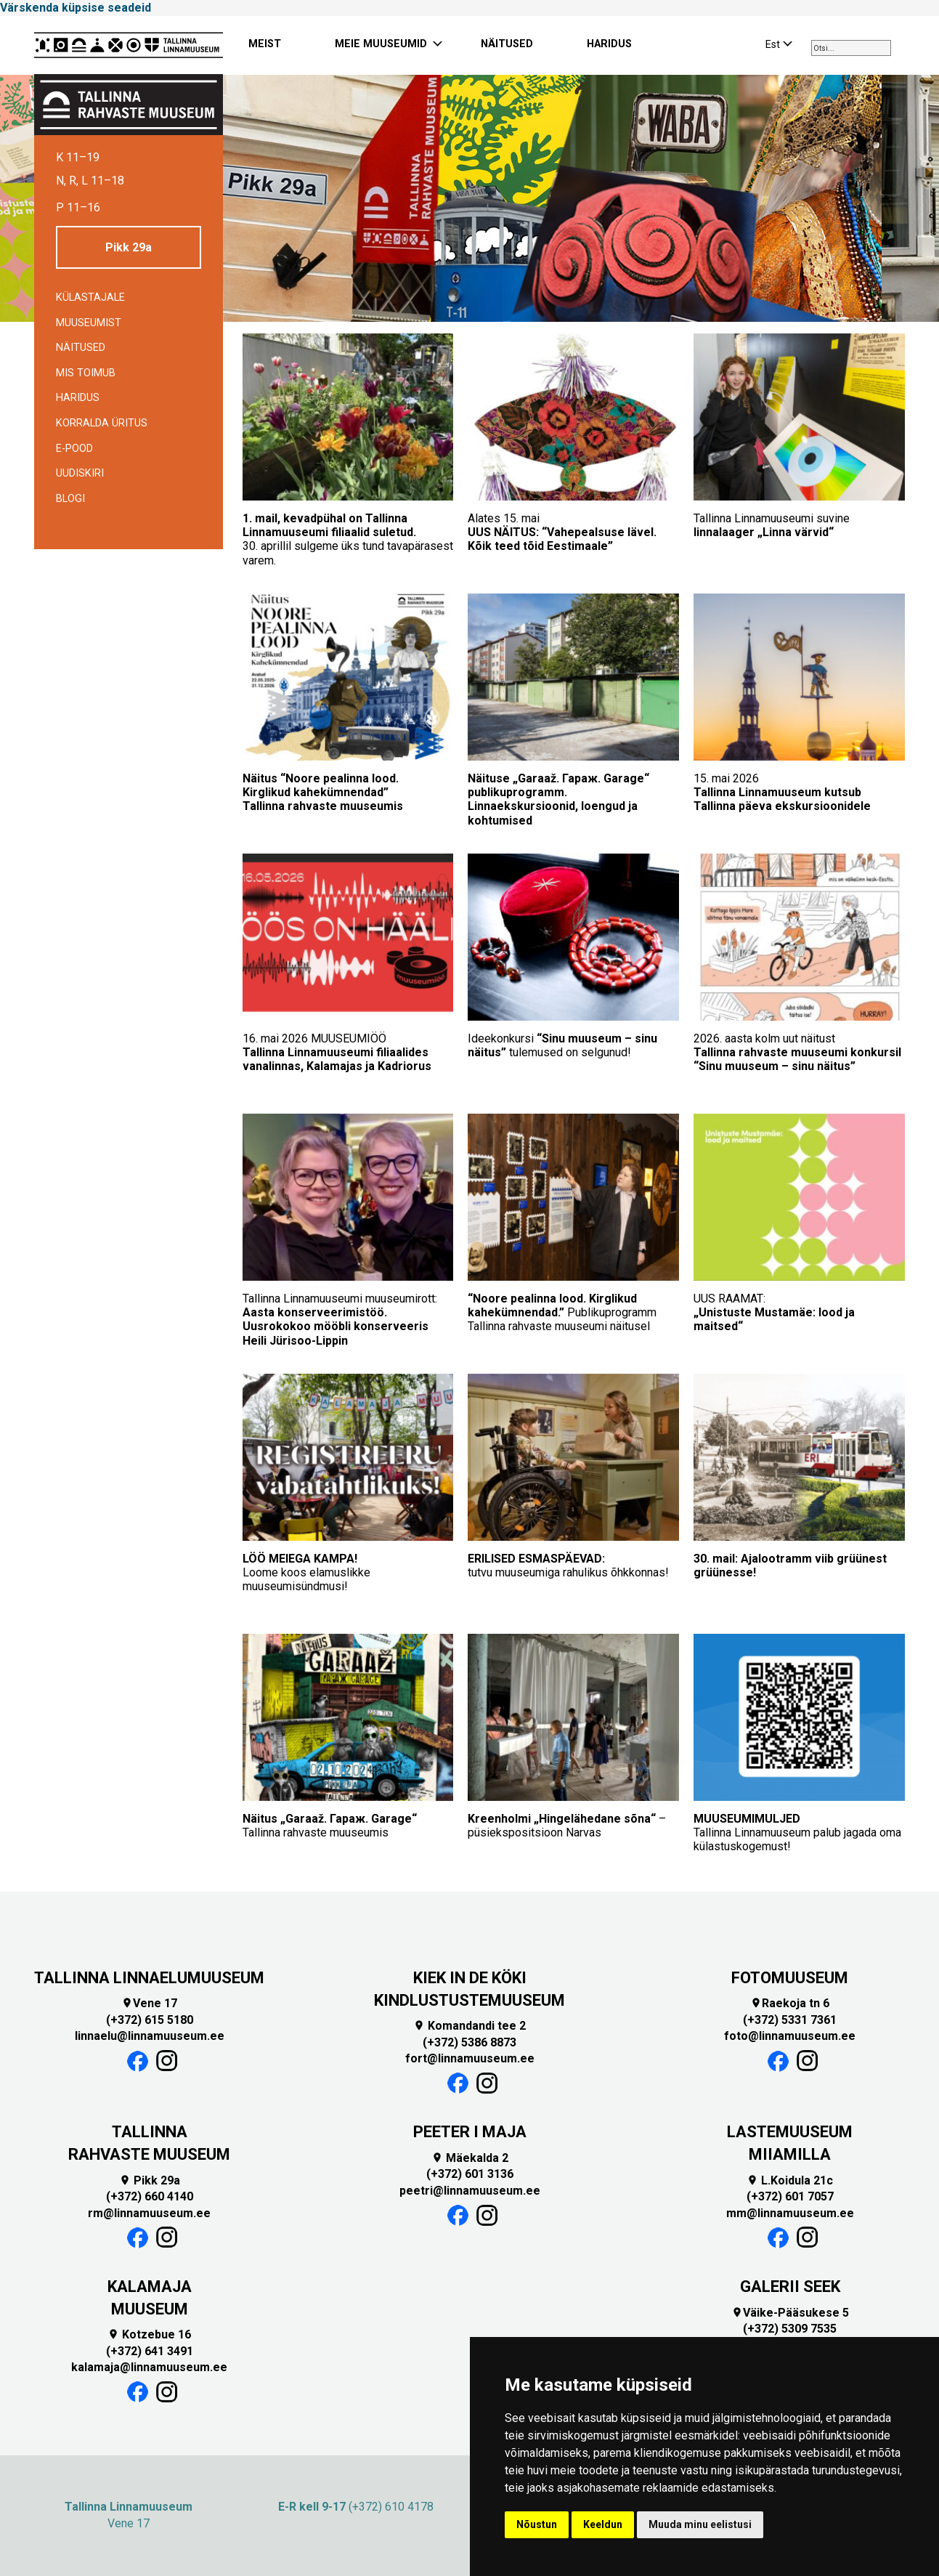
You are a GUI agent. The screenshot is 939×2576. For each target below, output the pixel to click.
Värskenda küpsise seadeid (75, 8)
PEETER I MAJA (470, 2132)
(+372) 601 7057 (790, 2196)
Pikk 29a (128, 247)
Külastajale (90, 297)
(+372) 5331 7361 (790, 2020)
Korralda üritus (101, 423)
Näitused (80, 347)
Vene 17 (149, 2003)
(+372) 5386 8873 (469, 2042)
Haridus (77, 398)
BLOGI (70, 499)
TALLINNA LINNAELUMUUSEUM (149, 1978)
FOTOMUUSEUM (789, 1978)
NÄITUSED (507, 44)
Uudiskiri (80, 473)
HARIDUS (609, 44)
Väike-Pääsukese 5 (790, 2313)
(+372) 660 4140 (149, 2196)
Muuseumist (88, 323)
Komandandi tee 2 (469, 2026)
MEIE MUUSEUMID (381, 44)
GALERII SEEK (790, 2286)
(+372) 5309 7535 (790, 2329)
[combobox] (851, 48)
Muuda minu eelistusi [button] (700, 2524)
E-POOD (74, 448)
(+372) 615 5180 (149, 2020)
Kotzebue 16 (149, 2334)
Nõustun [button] (536, 2524)
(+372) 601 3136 (469, 2174)
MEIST (264, 44)
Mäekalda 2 (469, 2158)
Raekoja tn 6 (789, 2003)
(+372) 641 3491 (149, 2351)
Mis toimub (85, 373)
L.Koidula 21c (790, 2180)
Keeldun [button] (602, 2524)
